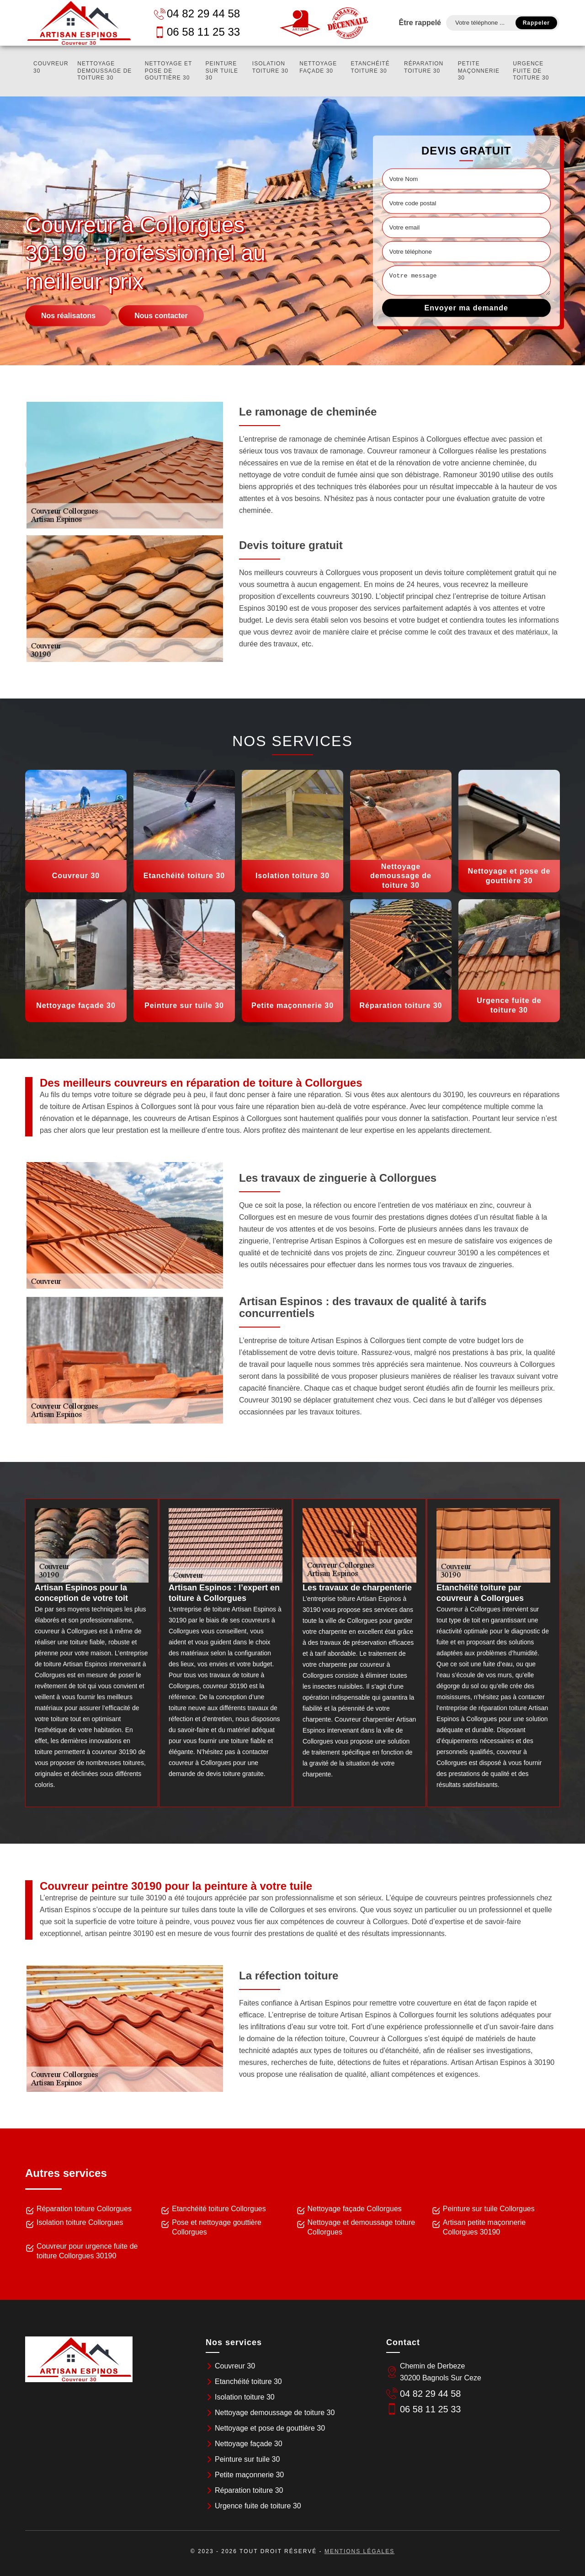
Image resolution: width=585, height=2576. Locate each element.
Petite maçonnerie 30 (479, 70)
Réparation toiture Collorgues (84, 2209)
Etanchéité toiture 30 (370, 67)
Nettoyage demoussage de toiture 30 (104, 70)
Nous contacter (160, 315)
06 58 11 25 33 (197, 32)
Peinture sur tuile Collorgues (489, 2209)
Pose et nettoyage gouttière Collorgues (216, 2227)
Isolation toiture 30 (270, 67)
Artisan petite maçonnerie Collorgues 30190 (484, 2227)
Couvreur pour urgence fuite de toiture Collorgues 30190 (87, 2251)
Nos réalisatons (68, 315)
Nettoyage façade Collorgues (355, 2209)
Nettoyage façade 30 (318, 67)
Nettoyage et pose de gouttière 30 (168, 70)
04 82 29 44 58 (197, 13)
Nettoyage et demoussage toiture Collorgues (361, 2227)
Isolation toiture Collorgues (80, 2222)
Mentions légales (359, 2551)
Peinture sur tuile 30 (222, 70)
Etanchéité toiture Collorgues (219, 2209)
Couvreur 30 (51, 67)
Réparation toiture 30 (423, 67)
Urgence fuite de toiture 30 (531, 70)
